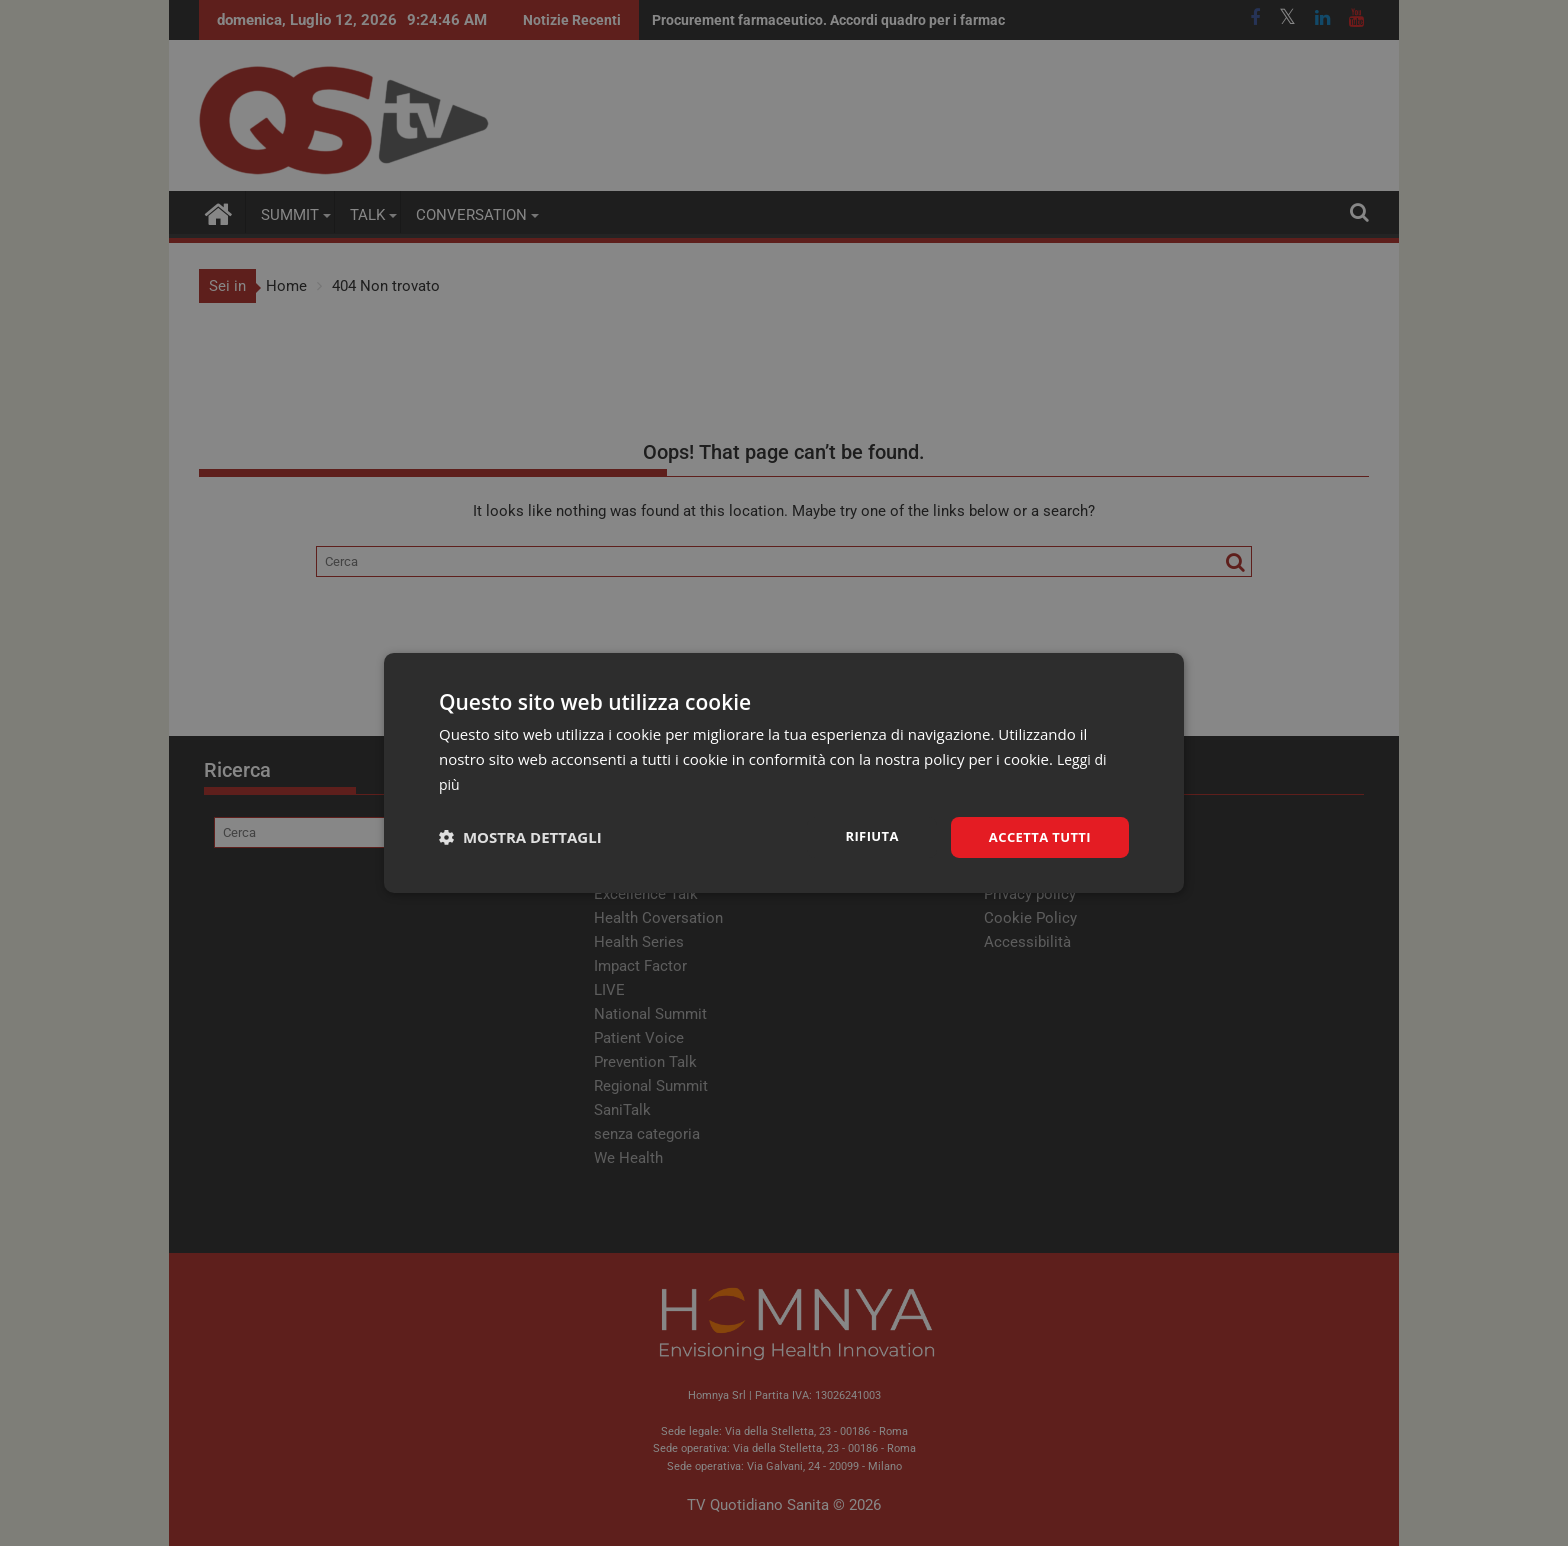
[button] (520, 837)
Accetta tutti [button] (1036, 836)
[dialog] (784, 772)
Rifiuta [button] (862, 835)
